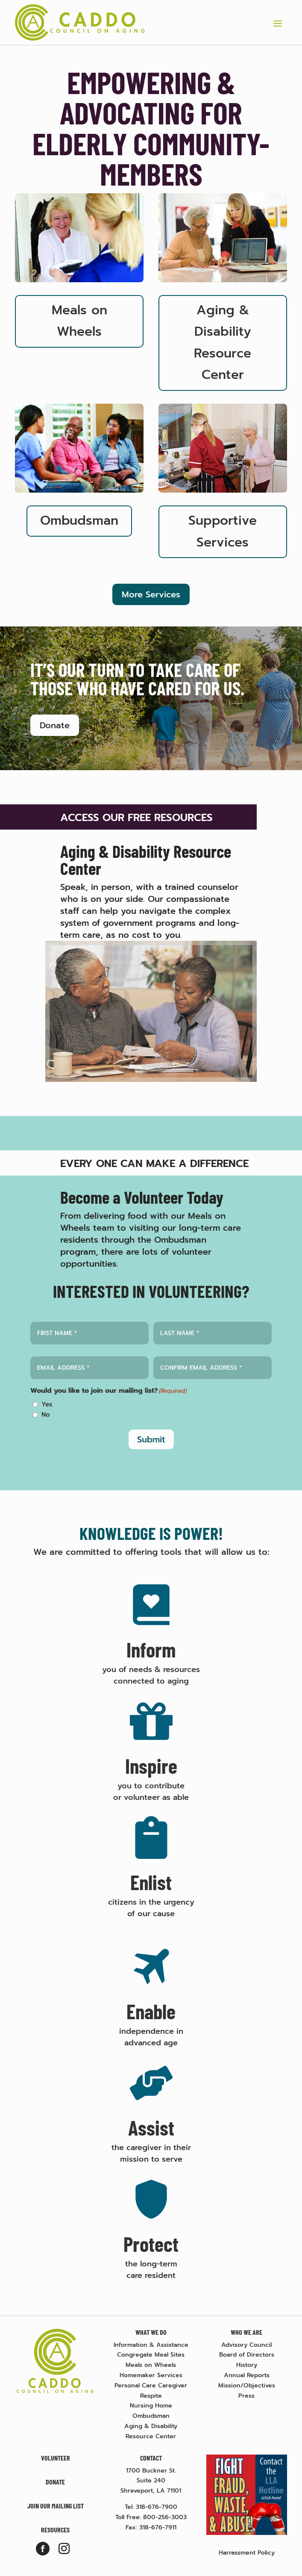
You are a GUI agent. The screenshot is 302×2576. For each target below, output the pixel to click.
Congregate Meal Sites (151, 2354)
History (246, 2364)
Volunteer (55, 2458)
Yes (46, 1404)
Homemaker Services (151, 2375)
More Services (151, 594)
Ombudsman (79, 520)
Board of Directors (246, 2354)
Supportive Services (222, 531)
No (45, 1414)
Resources (55, 2530)
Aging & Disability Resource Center (222, 342)
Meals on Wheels (79, 321)
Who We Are (246, 2332)
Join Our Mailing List (55, 2506)
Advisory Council (246, 2344)
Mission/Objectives (246, 2385)
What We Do (151, 2332)
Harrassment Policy (247, 2552)
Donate (55, 725)
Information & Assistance (151, 2344)
